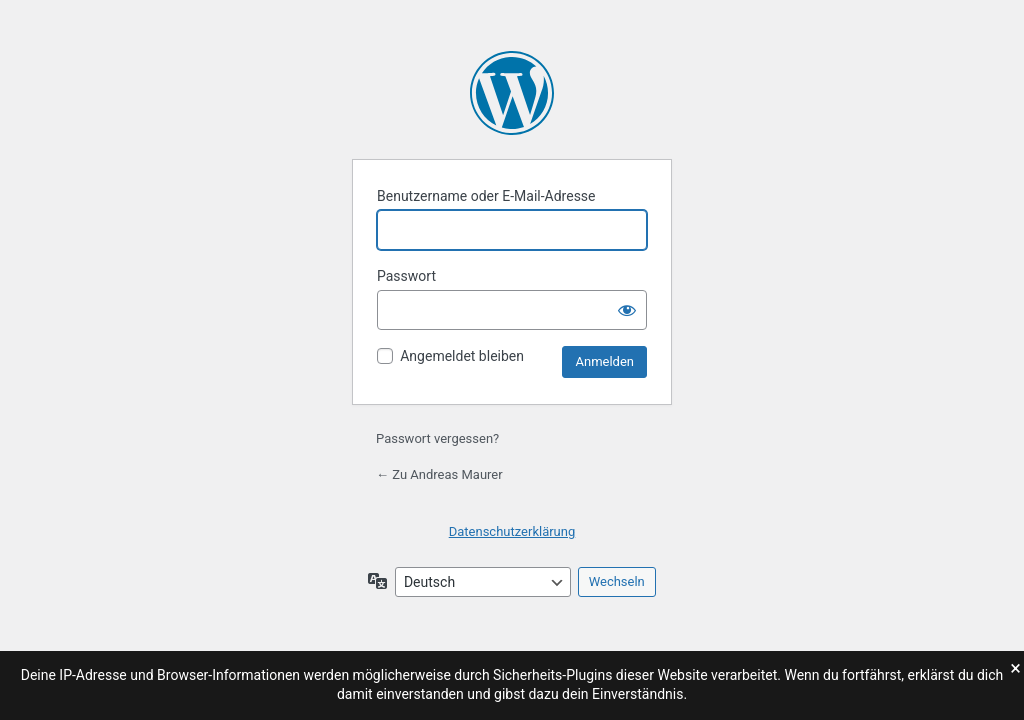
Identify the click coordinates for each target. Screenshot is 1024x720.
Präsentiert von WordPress (512, 93)
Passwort (406, 276)
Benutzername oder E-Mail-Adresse (486, 196)
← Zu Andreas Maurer (439, 474)
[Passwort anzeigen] (627, 310)
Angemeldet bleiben (462, 356)
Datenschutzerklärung (512, 531)
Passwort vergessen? (437, 438)
